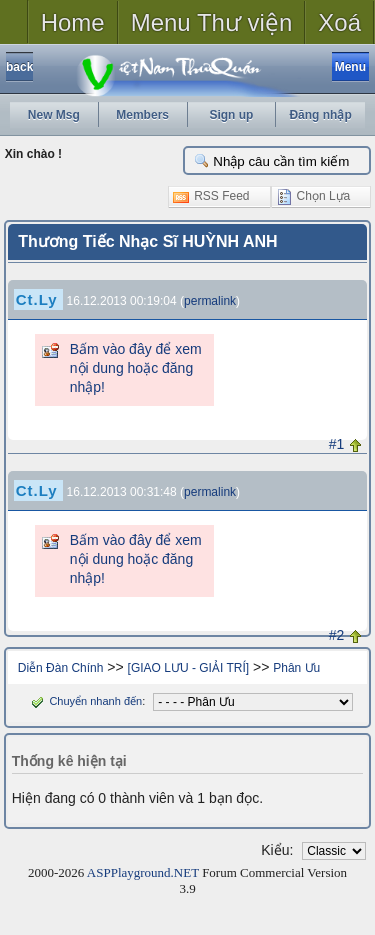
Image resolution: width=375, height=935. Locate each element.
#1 (337, 444)
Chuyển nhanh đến (84, 701)
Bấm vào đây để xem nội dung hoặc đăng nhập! (136, 368)
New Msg (54, 115)
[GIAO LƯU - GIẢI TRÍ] (188, 668)
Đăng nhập (320, 115)
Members (142, 115)
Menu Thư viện (212, 22)
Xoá (339, 22)
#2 (337, 635)
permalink (210, 301)
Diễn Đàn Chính (61, 668)
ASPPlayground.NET (143, 872)
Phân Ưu (296, 668)
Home (73, 22)
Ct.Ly (37, 299)
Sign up (231, 115)
